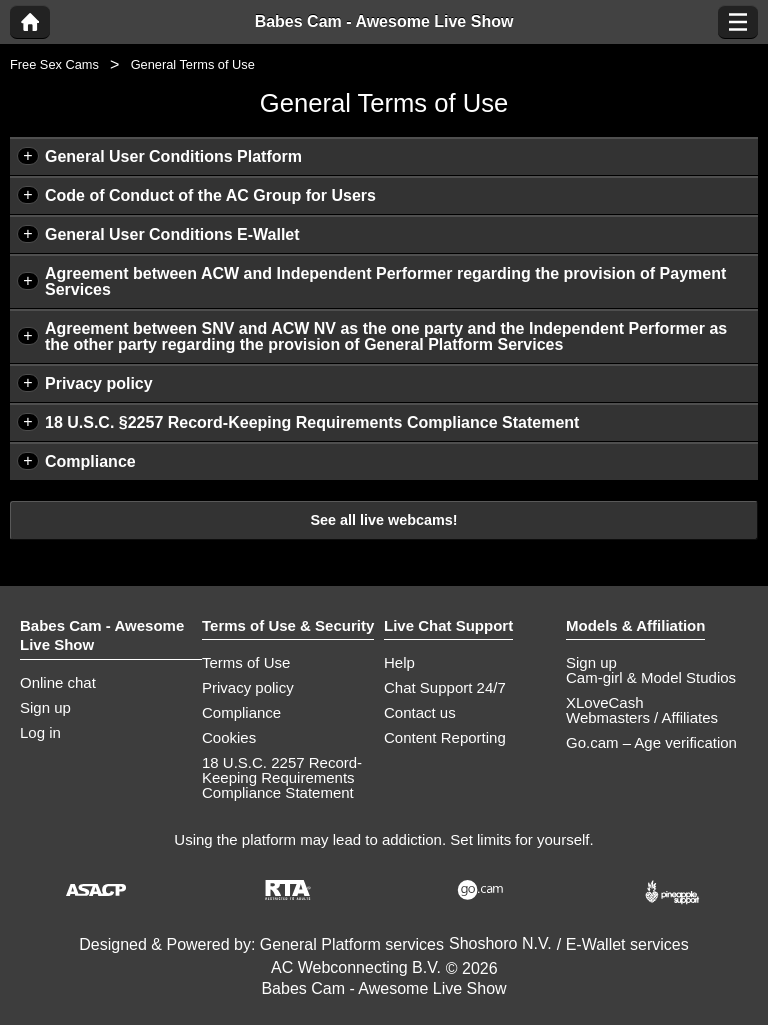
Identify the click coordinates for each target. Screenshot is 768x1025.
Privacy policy (99, 383)
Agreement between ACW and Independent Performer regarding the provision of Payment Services (385, 281)
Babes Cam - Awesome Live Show (384, 22)
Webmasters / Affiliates (642, 717)
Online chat (58, 682)
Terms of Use (246, 662)
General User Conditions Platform (173, 156)
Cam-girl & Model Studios (651, 677)
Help (399, 662)
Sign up (45, 707)
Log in (40, 732)
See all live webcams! (383, 520)
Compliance (90, 461)
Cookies (229, 737)
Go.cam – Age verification (651, 742)
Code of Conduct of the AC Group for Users (210, 195)
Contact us (420, 712)
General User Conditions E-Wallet (172, 234)
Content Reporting (445, 737)
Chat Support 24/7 (445, 687)
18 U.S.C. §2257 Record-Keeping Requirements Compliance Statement (312, 422)
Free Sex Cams (54, 64)
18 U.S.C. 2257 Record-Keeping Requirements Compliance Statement (282, 777)
